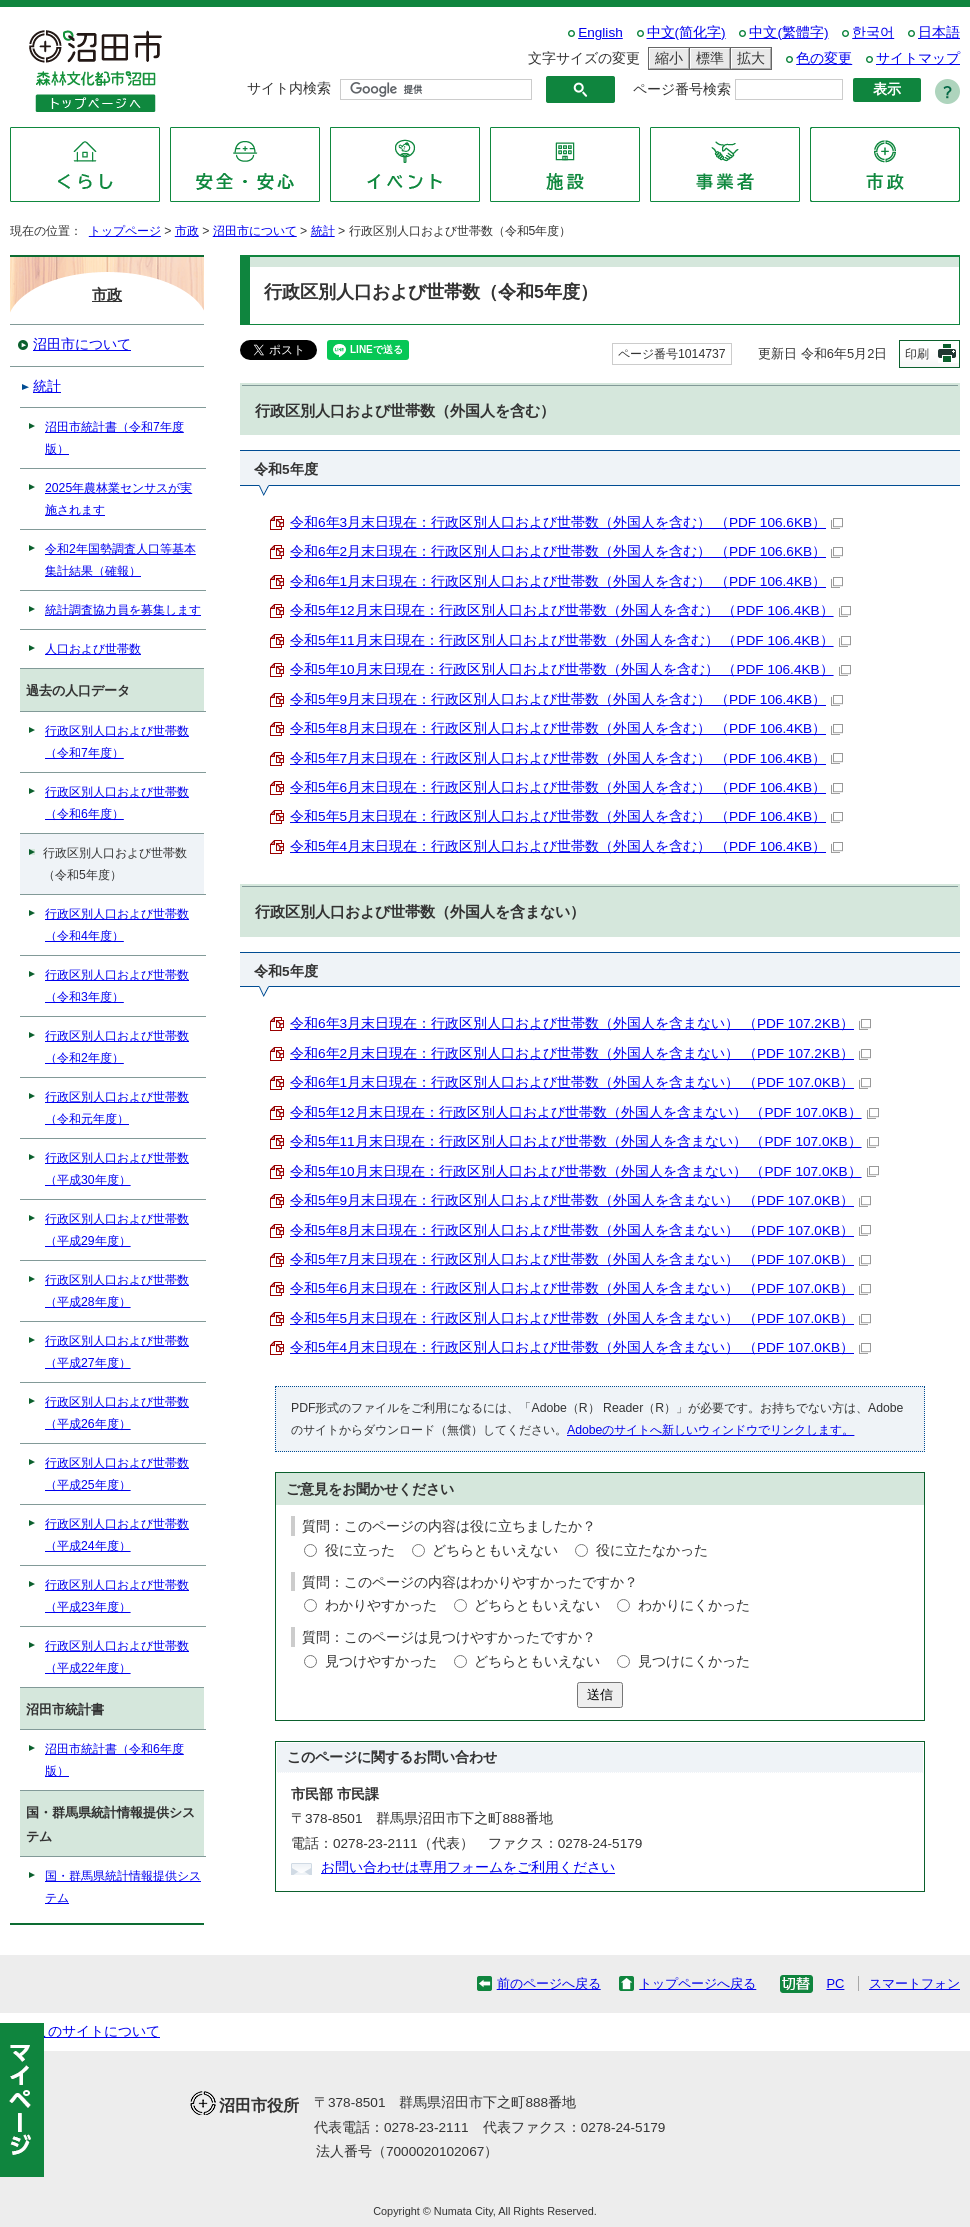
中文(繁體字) (788, 32)
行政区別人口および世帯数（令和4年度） (117, 925)
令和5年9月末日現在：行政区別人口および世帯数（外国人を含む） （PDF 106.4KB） (566, 699)
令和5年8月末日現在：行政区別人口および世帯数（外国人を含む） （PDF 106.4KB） (566, 728)
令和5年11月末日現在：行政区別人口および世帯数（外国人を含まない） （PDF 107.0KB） (584, 1141)
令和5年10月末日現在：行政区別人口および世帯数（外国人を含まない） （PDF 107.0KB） (584, 1171)
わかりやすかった (381, 1605)
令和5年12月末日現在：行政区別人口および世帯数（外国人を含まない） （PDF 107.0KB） (584, 1112)
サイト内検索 (289, 88)
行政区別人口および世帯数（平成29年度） (117, 1230)
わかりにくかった (694, 1605)
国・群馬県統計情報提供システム (123, 1887)
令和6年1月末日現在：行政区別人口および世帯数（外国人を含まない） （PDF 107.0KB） (580, 1082)
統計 (323, 231)
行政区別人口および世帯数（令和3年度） (117, 986)
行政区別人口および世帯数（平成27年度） (117, 1352)
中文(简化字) (686, 32)
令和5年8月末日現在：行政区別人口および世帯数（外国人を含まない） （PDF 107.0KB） (580, 1230)
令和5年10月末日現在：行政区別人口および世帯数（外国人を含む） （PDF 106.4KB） (570, 669)
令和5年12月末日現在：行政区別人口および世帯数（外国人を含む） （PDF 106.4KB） (570, 610)
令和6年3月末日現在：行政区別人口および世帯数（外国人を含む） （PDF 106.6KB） (566, 522)
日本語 (939, 32)
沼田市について (255, 231)
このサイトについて (97, 2031)
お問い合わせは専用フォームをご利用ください (468, 1867)
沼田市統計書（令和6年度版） (114, 1760)
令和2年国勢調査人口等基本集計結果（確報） (120, 560)
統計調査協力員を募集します (123, 610)
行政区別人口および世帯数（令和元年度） (117, 1108)
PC (835, 1983)
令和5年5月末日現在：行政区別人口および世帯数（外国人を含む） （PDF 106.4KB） (566, 816)
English (600, 32)
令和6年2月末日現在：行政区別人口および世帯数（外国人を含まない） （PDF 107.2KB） (580, 1053)
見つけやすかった (381, 1661)
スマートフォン (914, 1983)
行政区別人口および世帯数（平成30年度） (117, 1169)
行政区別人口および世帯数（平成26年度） (117, 1413)
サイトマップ (918, 58)
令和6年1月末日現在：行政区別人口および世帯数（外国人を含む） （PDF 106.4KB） (566, 581)
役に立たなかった (652, 1550)
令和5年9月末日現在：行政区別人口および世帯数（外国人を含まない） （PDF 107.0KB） (580, 1200)
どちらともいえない (495, 1550)
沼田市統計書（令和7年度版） (114, 438)
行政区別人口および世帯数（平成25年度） (117, 1474)
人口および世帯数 (93, 649)
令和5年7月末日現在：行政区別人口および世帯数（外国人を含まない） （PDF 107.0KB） (580, 1259)
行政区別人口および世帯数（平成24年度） (117, 1535)
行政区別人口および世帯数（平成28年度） (117, 1291)
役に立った (360, 1550)
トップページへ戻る (697, 1983)
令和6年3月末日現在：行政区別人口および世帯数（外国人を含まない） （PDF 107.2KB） (580, 1023)
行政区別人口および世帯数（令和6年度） (117, 803)
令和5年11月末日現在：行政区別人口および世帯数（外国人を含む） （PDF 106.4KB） (570, 640)
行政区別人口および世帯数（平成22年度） (117, 1657)
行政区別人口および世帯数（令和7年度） (117, 742)
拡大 (748, 58)
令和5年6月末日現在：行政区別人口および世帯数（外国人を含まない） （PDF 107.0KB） (580, 1288)
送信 (600, 1694)
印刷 (917, 354)
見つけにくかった (694, 1661)
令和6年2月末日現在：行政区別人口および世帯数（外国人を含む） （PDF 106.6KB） (566, 551)
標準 (707, 58)
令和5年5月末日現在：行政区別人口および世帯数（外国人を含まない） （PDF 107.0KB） (580, 1318)
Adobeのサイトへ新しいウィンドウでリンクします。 (710, 1430)
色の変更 (824, 58)
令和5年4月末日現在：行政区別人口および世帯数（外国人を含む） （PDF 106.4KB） (566, 846)
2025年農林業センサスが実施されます (118, 499)
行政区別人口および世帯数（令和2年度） (117, 1047)
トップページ (125, 231)
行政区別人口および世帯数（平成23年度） (117, 1596)
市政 (187, 231)
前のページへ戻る (549, 1983)
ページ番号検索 (682, 89)
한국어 (873, 32)
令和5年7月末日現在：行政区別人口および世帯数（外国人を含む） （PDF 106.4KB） (566, 758)
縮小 (666, 58)
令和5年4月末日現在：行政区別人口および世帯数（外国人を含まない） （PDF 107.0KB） (580, 1347)
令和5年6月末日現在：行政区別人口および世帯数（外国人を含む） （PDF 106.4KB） (566, 787)
